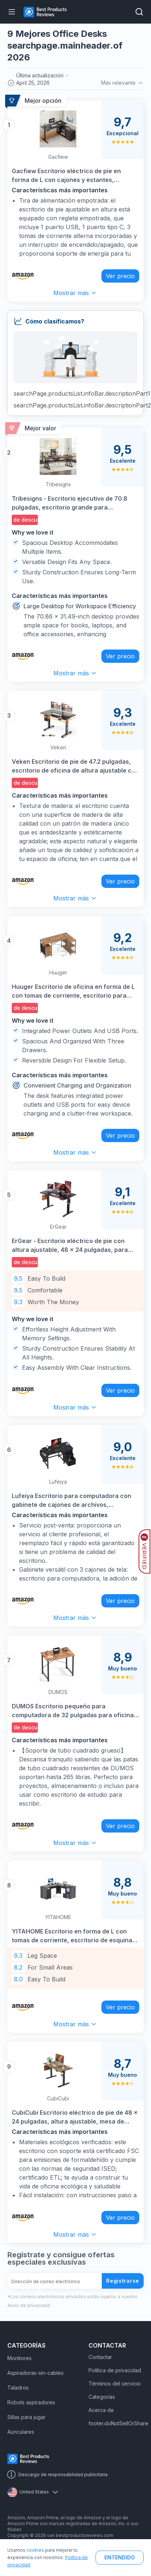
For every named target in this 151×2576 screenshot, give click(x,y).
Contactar (100, 2357)
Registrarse (122, 2281)
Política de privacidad (115, 2370)
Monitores (19, 2358)
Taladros (18, 2387)
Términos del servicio (115, 2383)
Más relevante (122, 83)
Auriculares (20, 2432)
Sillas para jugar (26, 2417)
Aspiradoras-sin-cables (35, 2373)
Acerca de (101, 2410)
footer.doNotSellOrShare (118, 2423)
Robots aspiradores (31, 2402)
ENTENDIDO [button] (119, 2557)
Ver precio (120, 276)
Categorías (102, 2397)
